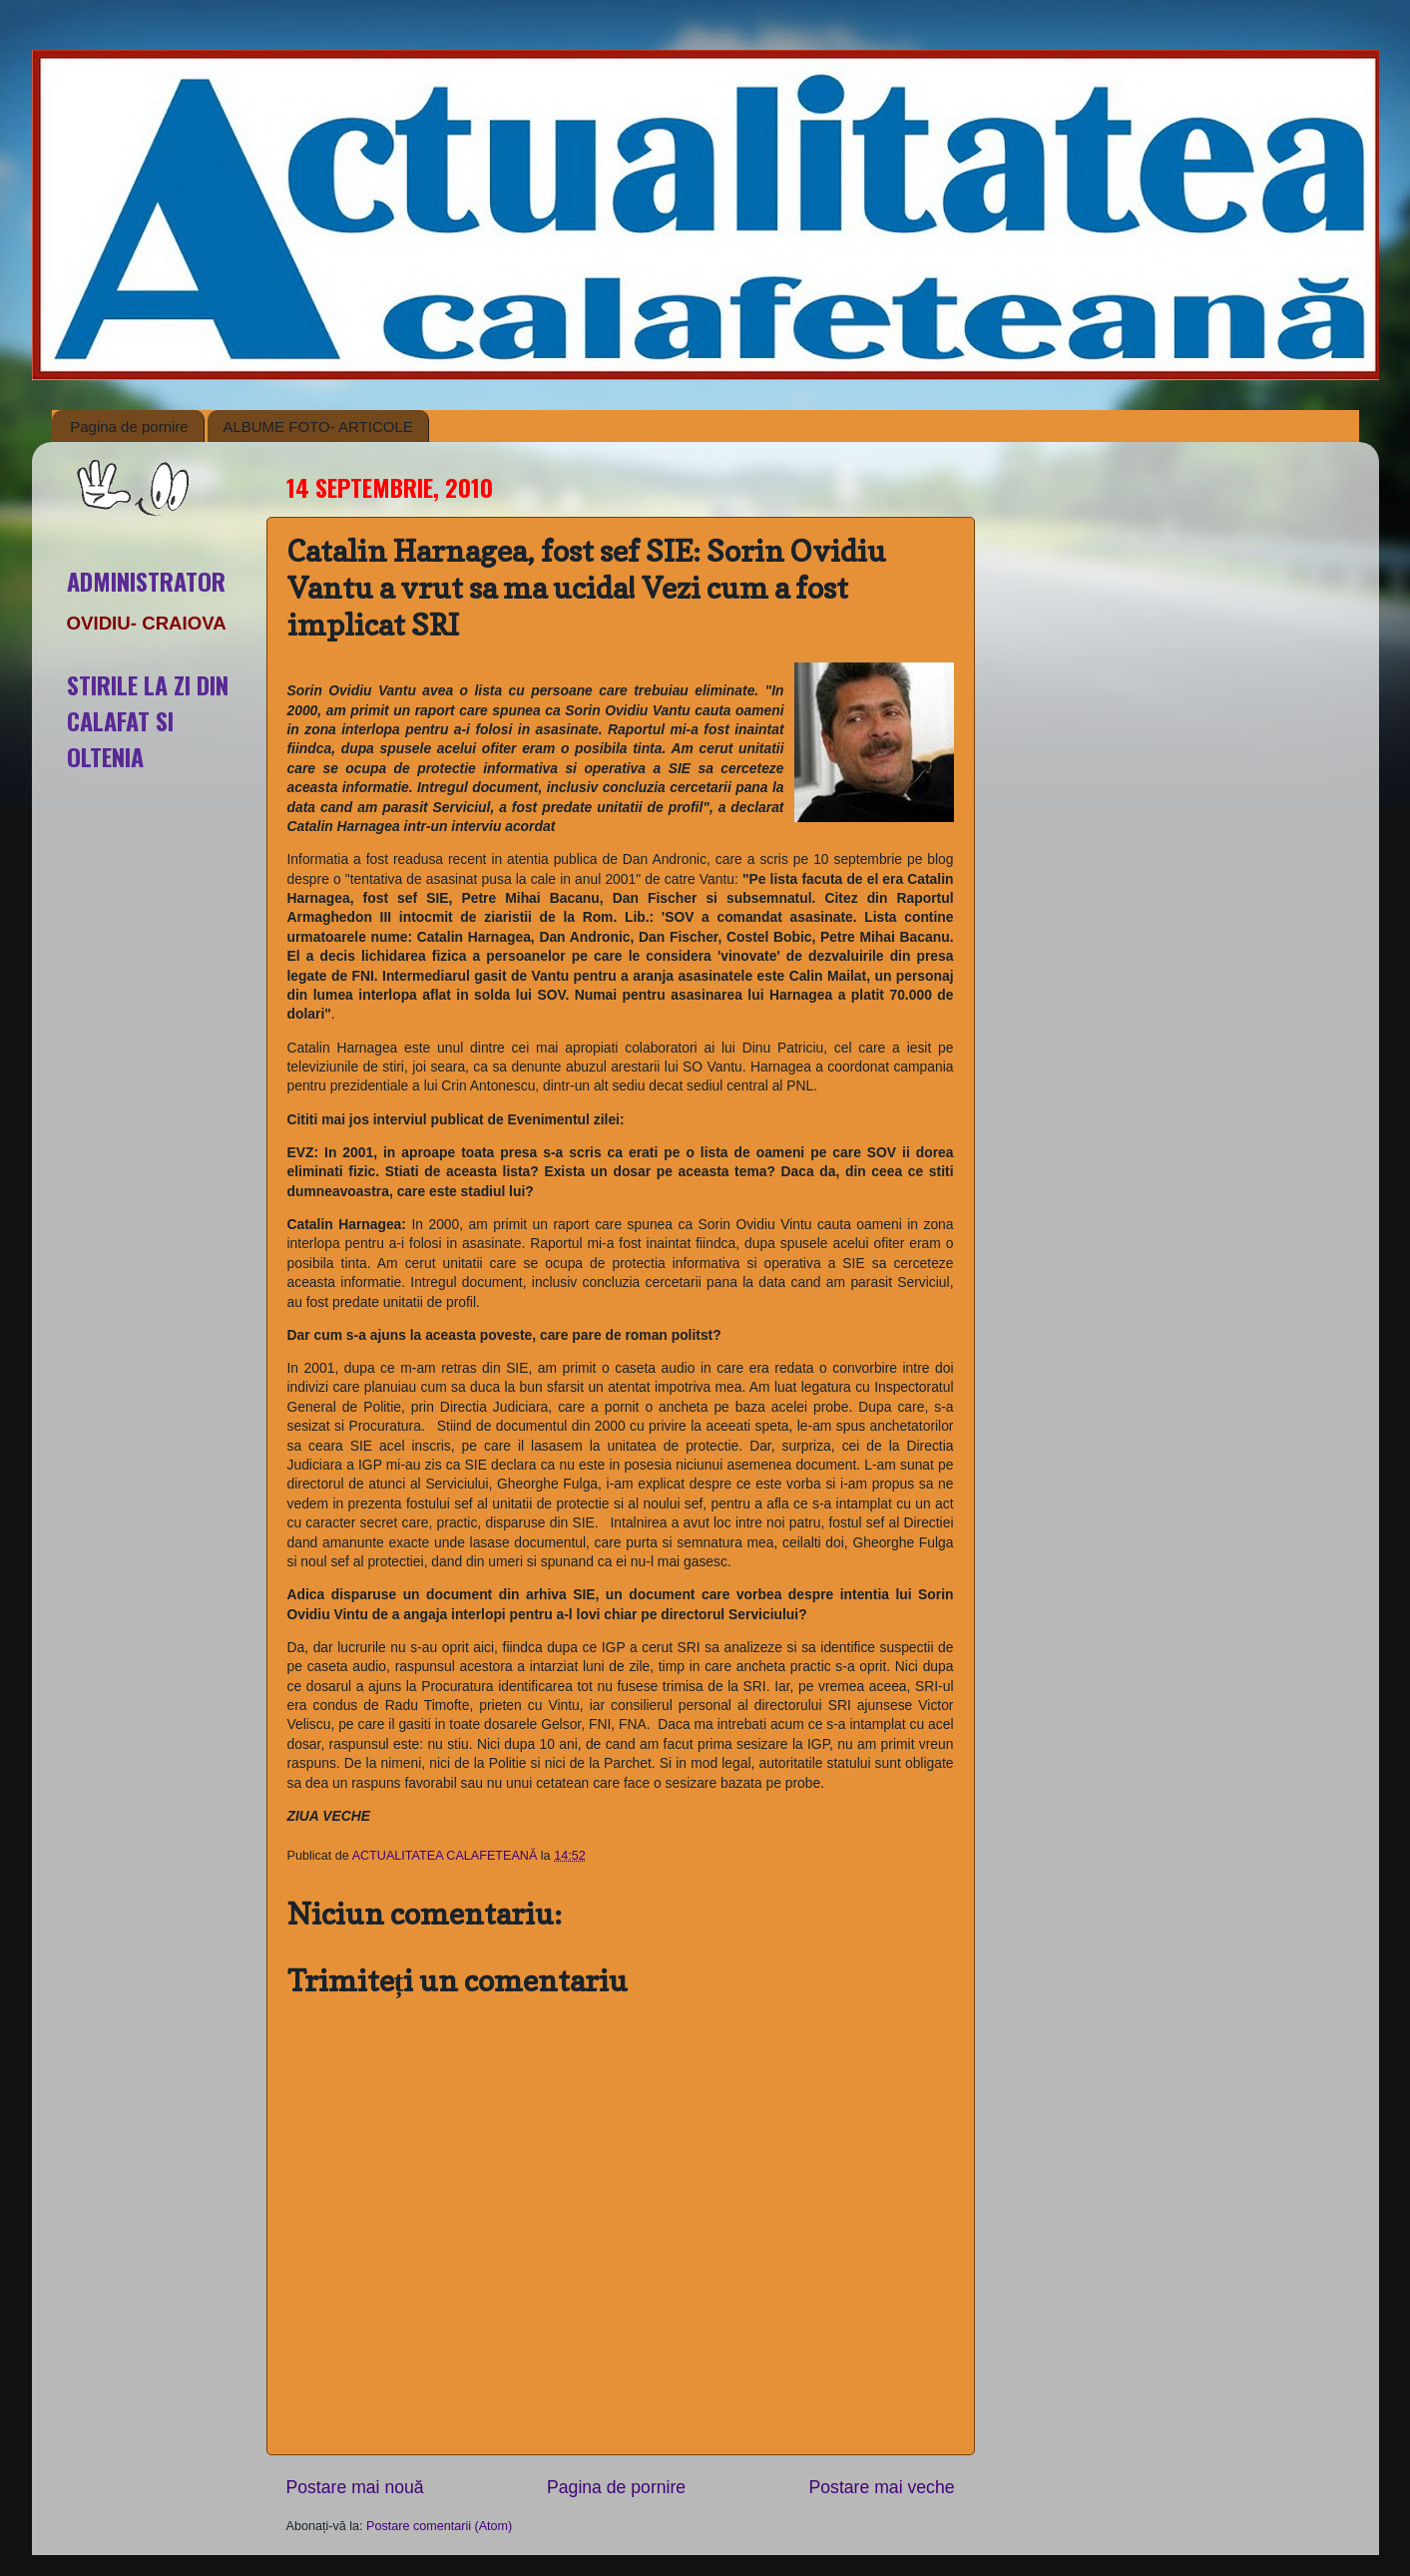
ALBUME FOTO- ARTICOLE (317, 426)
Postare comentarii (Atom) (439, 2526)
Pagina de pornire (129, 426)
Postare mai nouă (355, 2487)
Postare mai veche (882, 2487)
